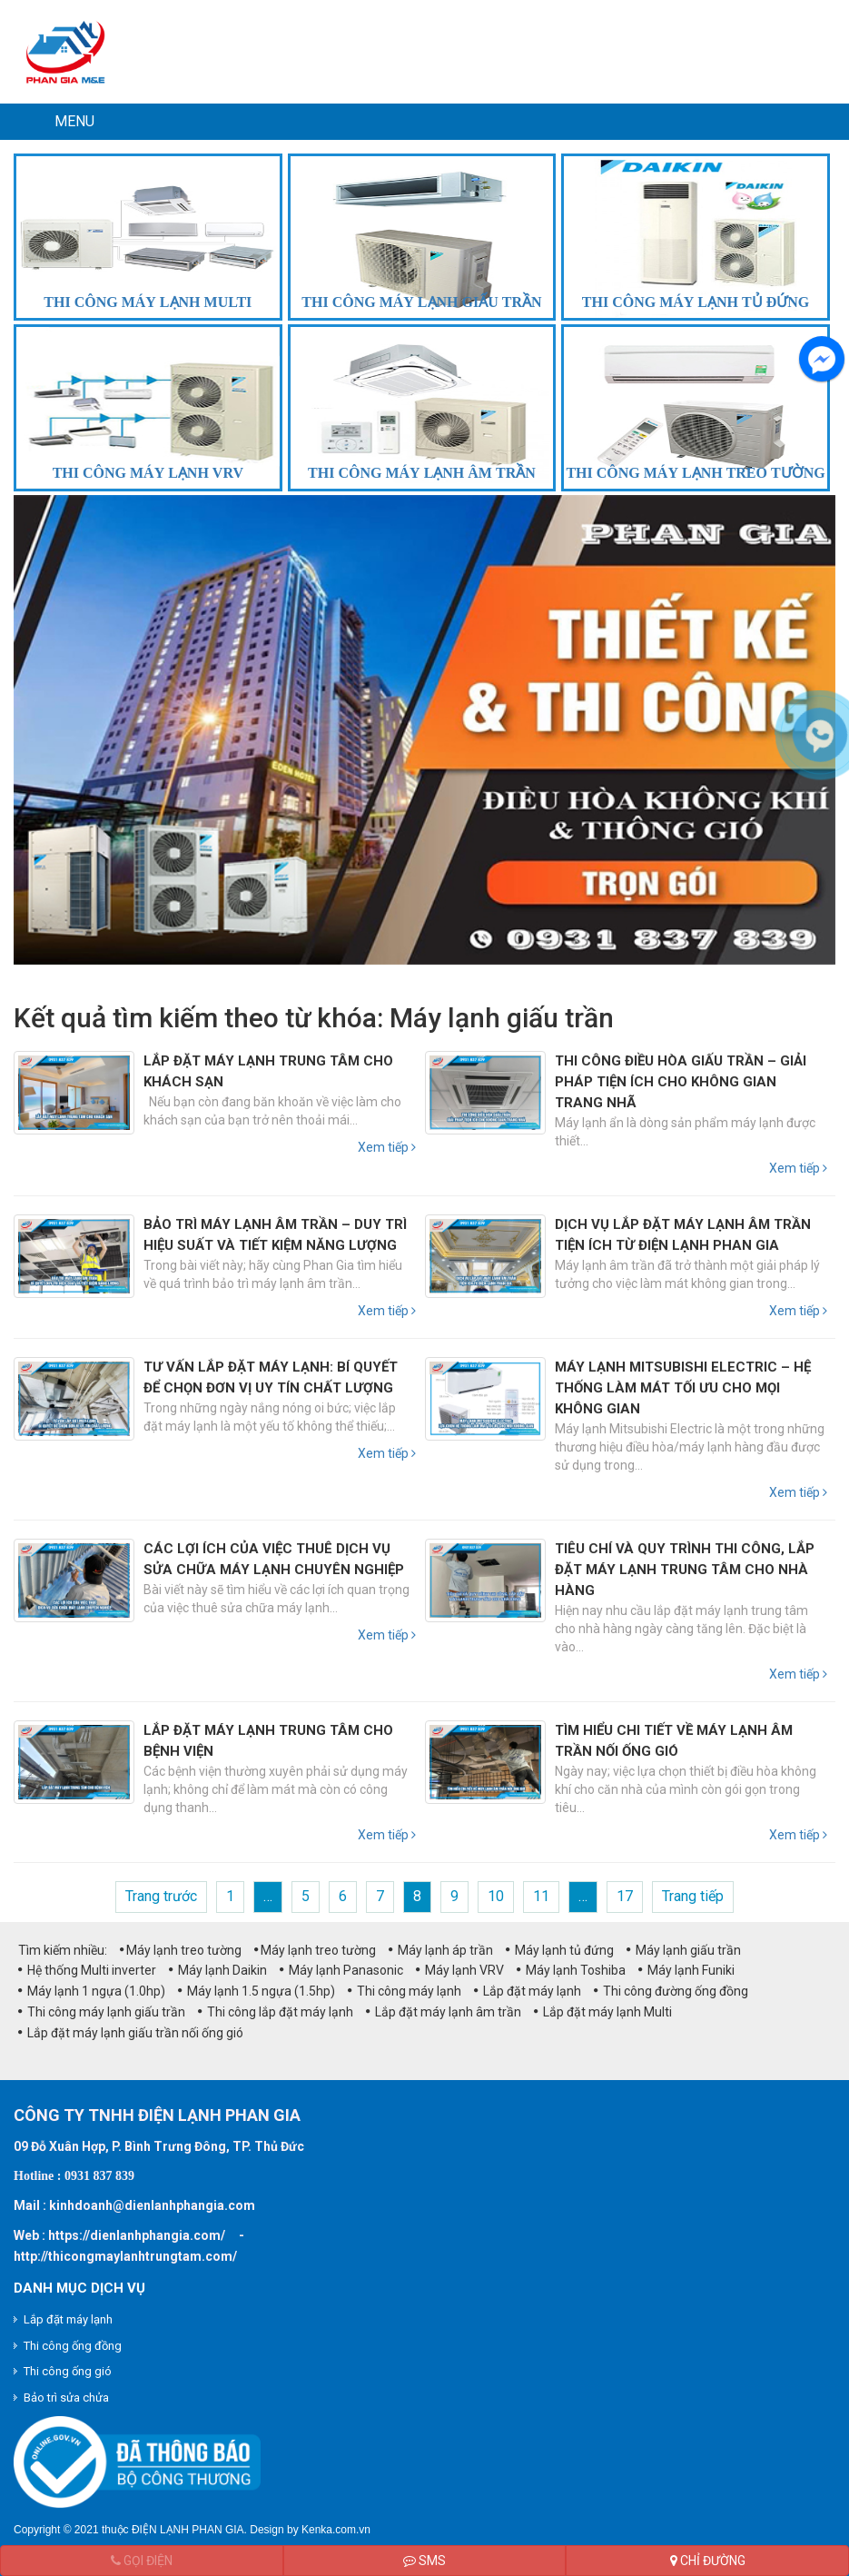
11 (541, 1896)
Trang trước (161, 1896)
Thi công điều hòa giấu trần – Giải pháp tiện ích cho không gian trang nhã (680, 1082)
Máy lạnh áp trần (441, 1950)
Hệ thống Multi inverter (87, 1970)
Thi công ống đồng (73, 2346)
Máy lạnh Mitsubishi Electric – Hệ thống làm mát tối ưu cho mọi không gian (683, 1388)
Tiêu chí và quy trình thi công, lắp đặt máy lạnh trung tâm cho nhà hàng (684, 1570)
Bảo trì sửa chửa (66, 2397)
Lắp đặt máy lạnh (527, 1991)
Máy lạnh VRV (460, 1970)
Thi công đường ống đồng (671, 1991)
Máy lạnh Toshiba (571, 1970)
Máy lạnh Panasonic (341, 1970)
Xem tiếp (387, 1147)
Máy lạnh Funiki (686, 1970)
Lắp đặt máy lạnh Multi (603, 2012)
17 (625, 1896)
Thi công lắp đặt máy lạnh (275, 2012)
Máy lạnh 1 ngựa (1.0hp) (91, 1991)
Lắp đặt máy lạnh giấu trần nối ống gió (130, 2033)
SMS (424, 2560)
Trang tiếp (693, 1896)
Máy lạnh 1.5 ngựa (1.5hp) (256, 1991)
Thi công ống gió (68, 2371)
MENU (74, 121)
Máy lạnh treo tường (181, 1950)
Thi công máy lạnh (404, 1991)
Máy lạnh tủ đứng (560, 1950)
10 (496, 1896)
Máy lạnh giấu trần (684, 1950)
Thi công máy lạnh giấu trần (101, 2012)
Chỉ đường (707, 2560)
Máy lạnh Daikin (218, 1970)
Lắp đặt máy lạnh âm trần (443, 2012)
